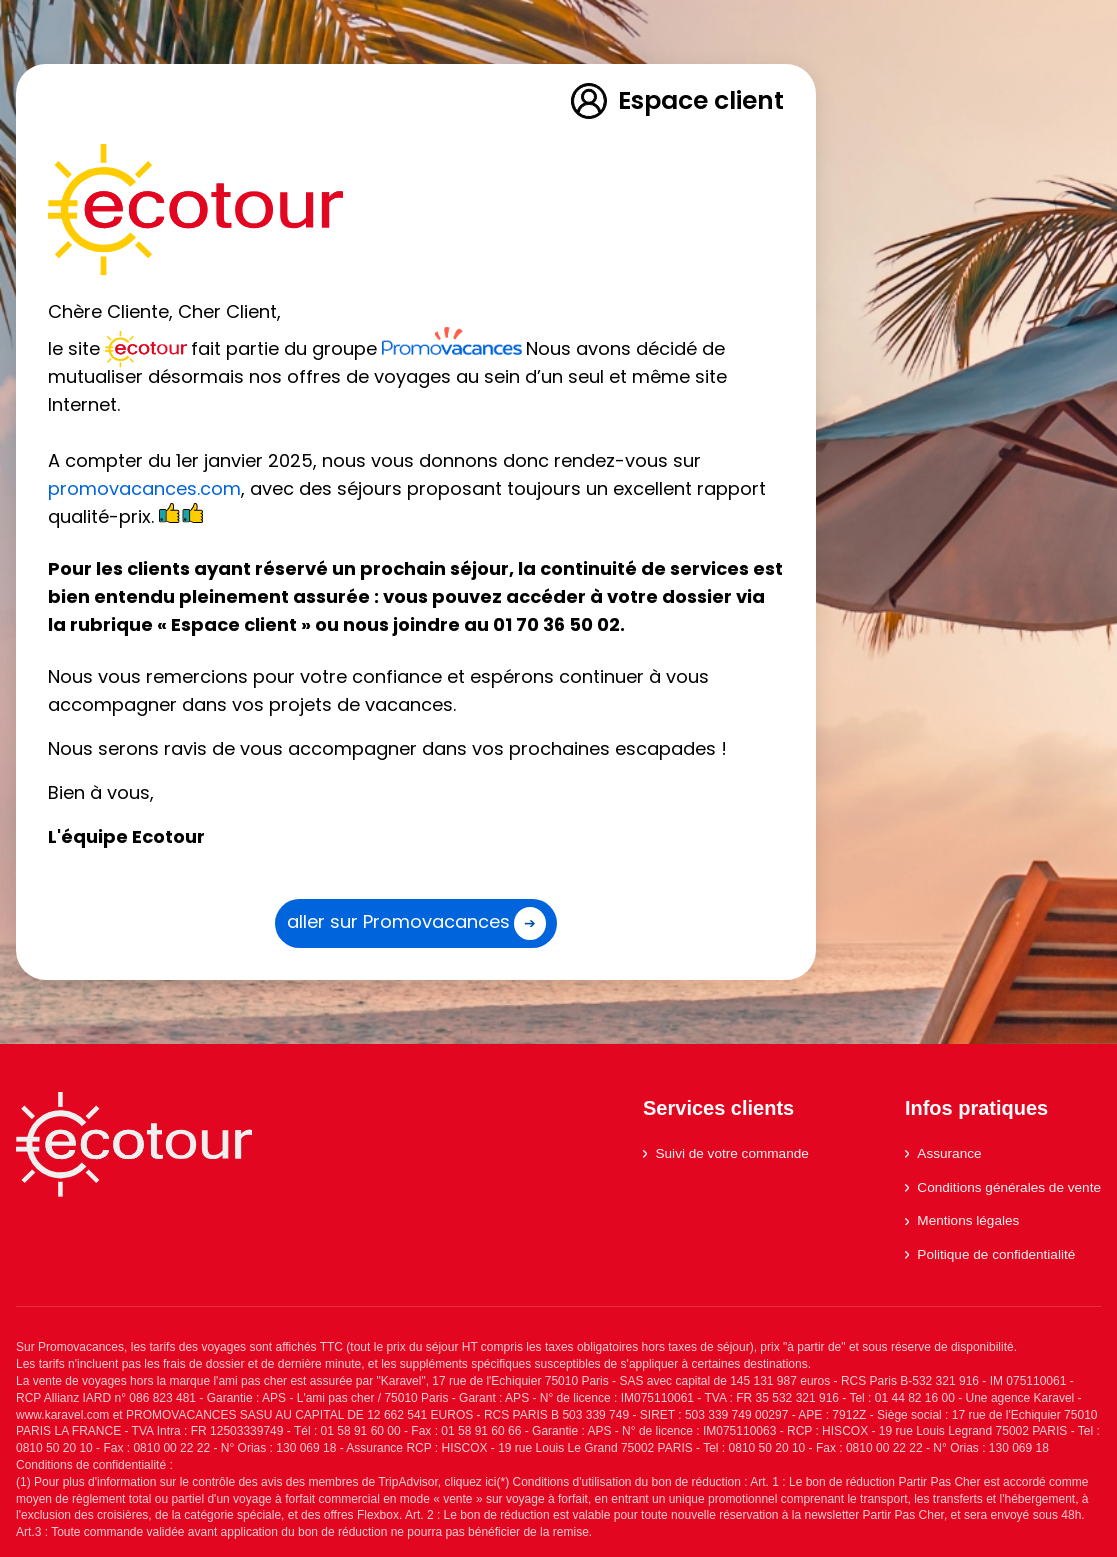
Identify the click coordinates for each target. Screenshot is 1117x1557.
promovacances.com (144, 488)
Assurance (943, 1153)
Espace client (676, 101)
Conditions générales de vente (1003, 1187)
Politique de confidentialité (990, 1254)
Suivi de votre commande (726, 1153)
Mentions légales (962, 1220)
